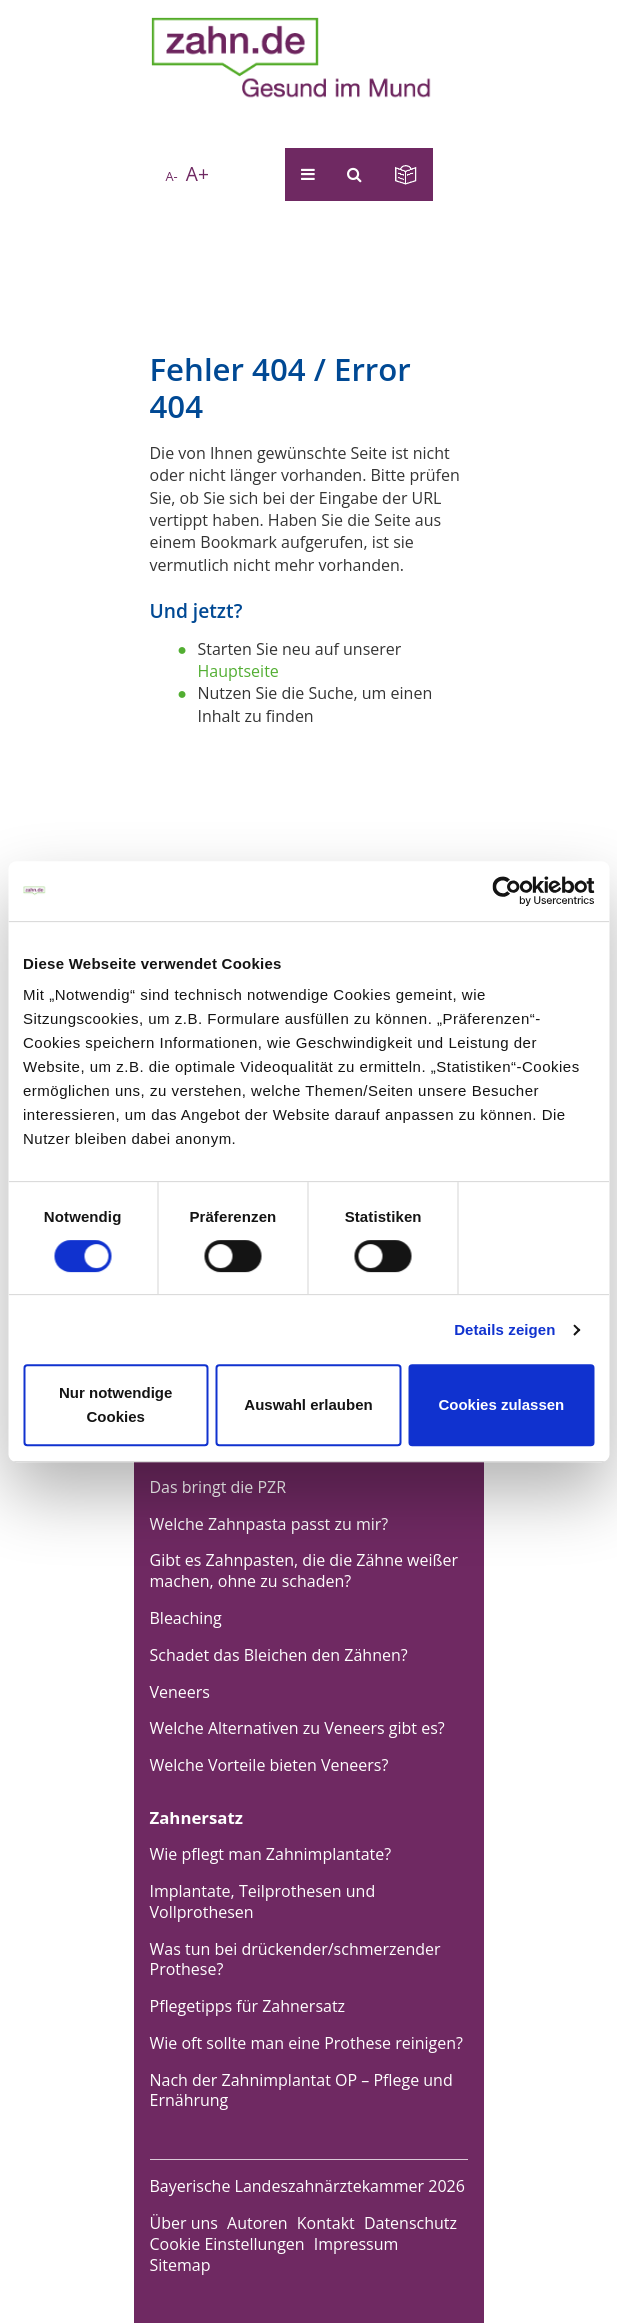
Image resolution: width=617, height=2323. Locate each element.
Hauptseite (238, 671)
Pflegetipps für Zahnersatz (248, 2006)
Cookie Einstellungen (227, 2244)
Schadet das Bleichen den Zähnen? (279, 1655)
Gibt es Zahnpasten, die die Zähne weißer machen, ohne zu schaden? (304, 1570)
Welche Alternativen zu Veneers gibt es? (297, 1728)
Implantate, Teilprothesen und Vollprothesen (263, 1901)
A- (171, 176)
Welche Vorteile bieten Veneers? (269, 1765)
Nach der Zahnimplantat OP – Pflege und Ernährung (301, 2090)
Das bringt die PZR (218, 1487)
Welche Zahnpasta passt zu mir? (269, 1524)
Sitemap (180, 2265)
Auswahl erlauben (308, 1404)
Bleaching (186, 1618)
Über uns (184, 2223)
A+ (197, 173)
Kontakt (326, 2223)
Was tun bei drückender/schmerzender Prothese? (295, 1959)
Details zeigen (504, 1329)
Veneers (180, 1692)
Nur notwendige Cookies (115, 1404)
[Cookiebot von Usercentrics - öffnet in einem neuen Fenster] (506, 891)
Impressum (356, 2244)
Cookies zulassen (501, 1404)
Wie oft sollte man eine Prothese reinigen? (307, 2043)
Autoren (257, 2223)
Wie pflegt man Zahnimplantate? (271, 1854)
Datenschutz (410, 2223)
